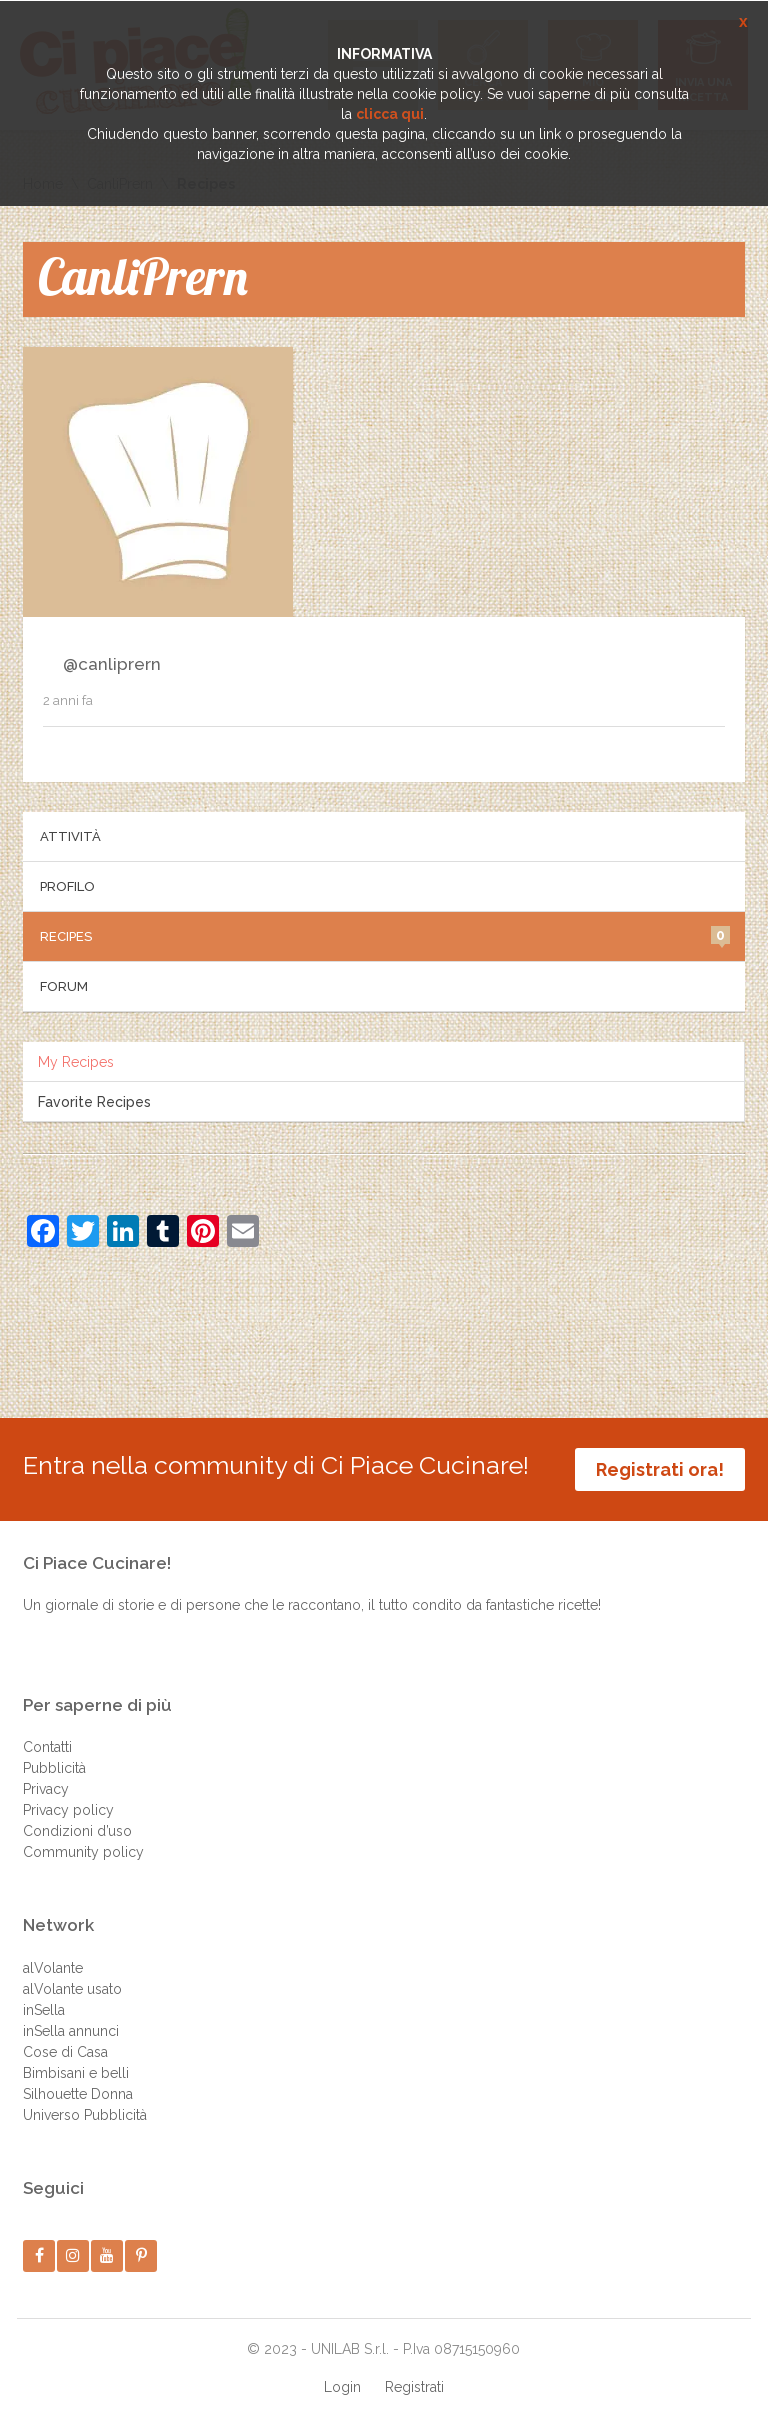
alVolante (53, 1968)
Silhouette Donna (78, 2094)
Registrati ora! (660, 1469)
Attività (70, 836)
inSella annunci (71, 2031)
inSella (44, 2010)
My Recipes (76, 1062)
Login (342, 2387)
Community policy (83, 1852)
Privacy (46, 1789)
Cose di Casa (65, 2052)
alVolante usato (72, 1989)
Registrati (414, 2387)
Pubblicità (54, 1768)
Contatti (47, 1747)
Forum (64, 986)
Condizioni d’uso (77, 1831)
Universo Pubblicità (85, 2115)
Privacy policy (68, 1810)
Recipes (385, 935)
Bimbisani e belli (76, 2073)
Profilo (67, 886)
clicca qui (390, 114)
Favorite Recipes (94, 1102)
